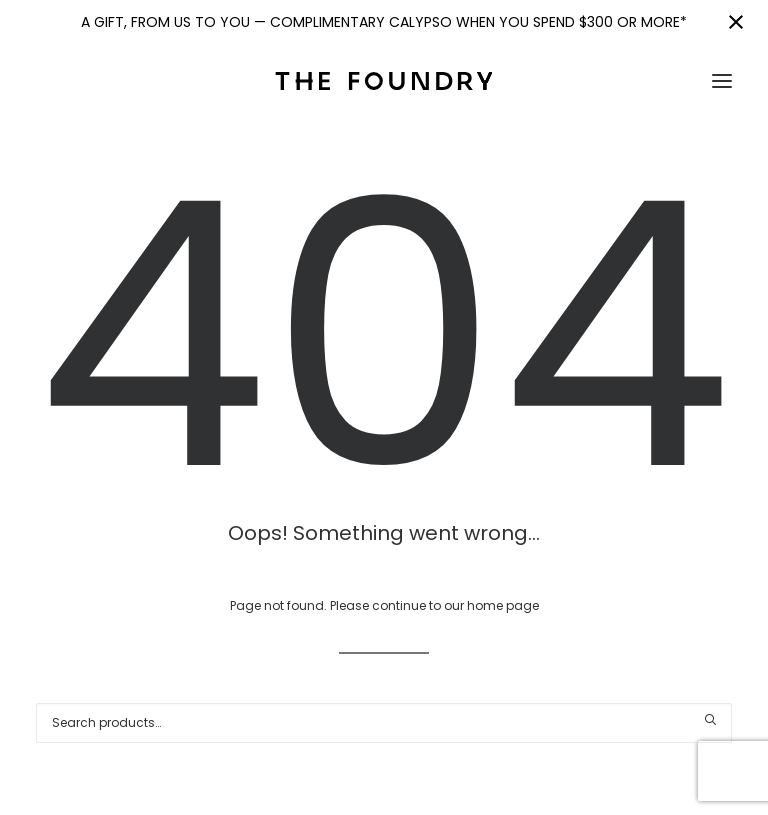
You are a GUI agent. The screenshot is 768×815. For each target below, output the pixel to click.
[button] (722, 81)
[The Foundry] (383, 81)
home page (503, 605)
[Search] (384, 723)
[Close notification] (736, 22)
